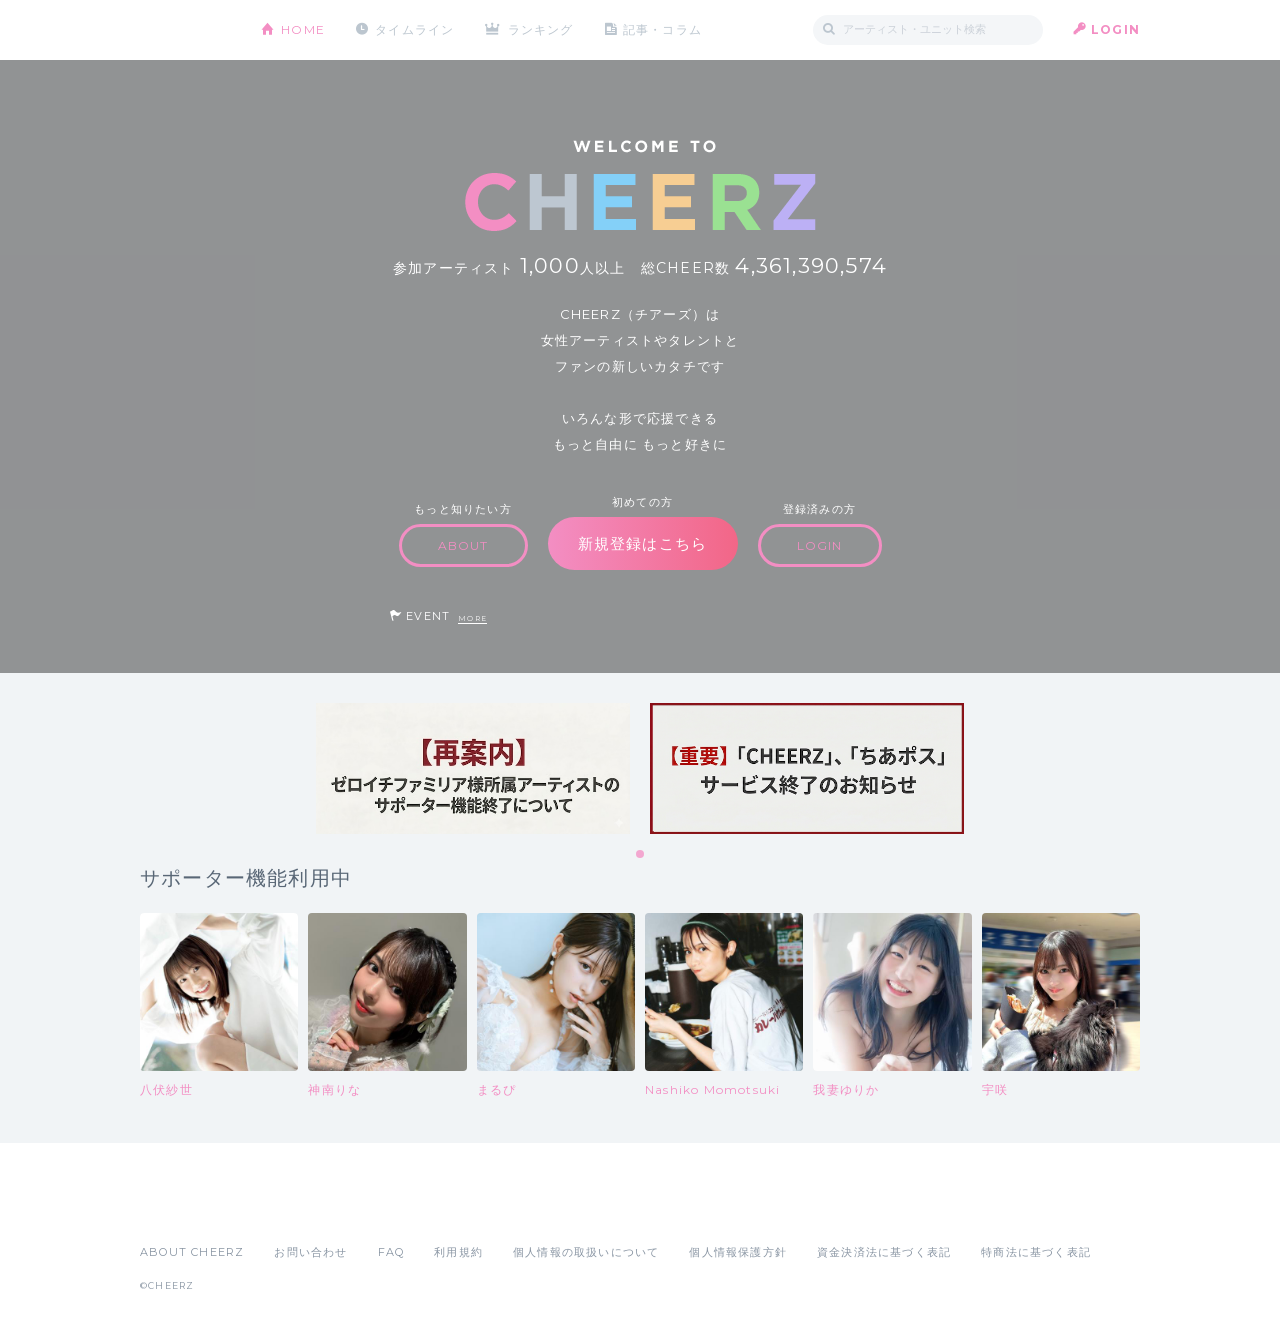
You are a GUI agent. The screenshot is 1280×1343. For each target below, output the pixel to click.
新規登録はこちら (643, 543)
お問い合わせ (310, 1252)
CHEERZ (185, 30)
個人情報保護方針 (738, 1252)
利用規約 (458, 1252)
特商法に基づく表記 (1036, 1252)
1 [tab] (641, 855)
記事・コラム (662, 29)
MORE (472, 618)
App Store (186, 1208)
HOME (303, 29)
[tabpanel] (473, 768)
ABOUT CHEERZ (192, 1252)
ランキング (541, 29)
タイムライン (414, 29)
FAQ (391, 1252)
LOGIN (1115, 29)
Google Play (292, 1208)
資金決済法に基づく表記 (884, 1252)
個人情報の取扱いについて (586, 1252)
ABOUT (463, 545)
